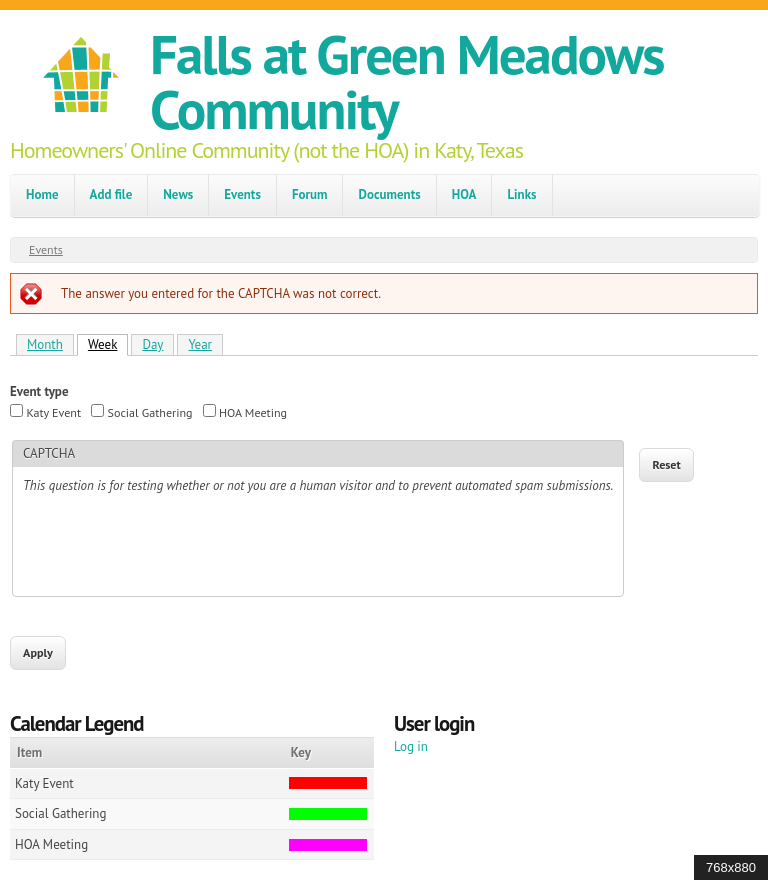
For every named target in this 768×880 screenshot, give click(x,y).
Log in (411, 746)
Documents (389, 194)
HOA (464, 194)
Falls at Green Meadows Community (406, 81)
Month (45, 344)
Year (200, 344)
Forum (310, 194)
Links (521, 194)
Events (242, 194)
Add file (111, 194)
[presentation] (175, 547)
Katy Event (53, 412)
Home (42, 194)
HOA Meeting (253, 412)
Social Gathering (150, 412)
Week (108, 344)
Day (152, 344)
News (178, 194)
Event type (39, 391)
